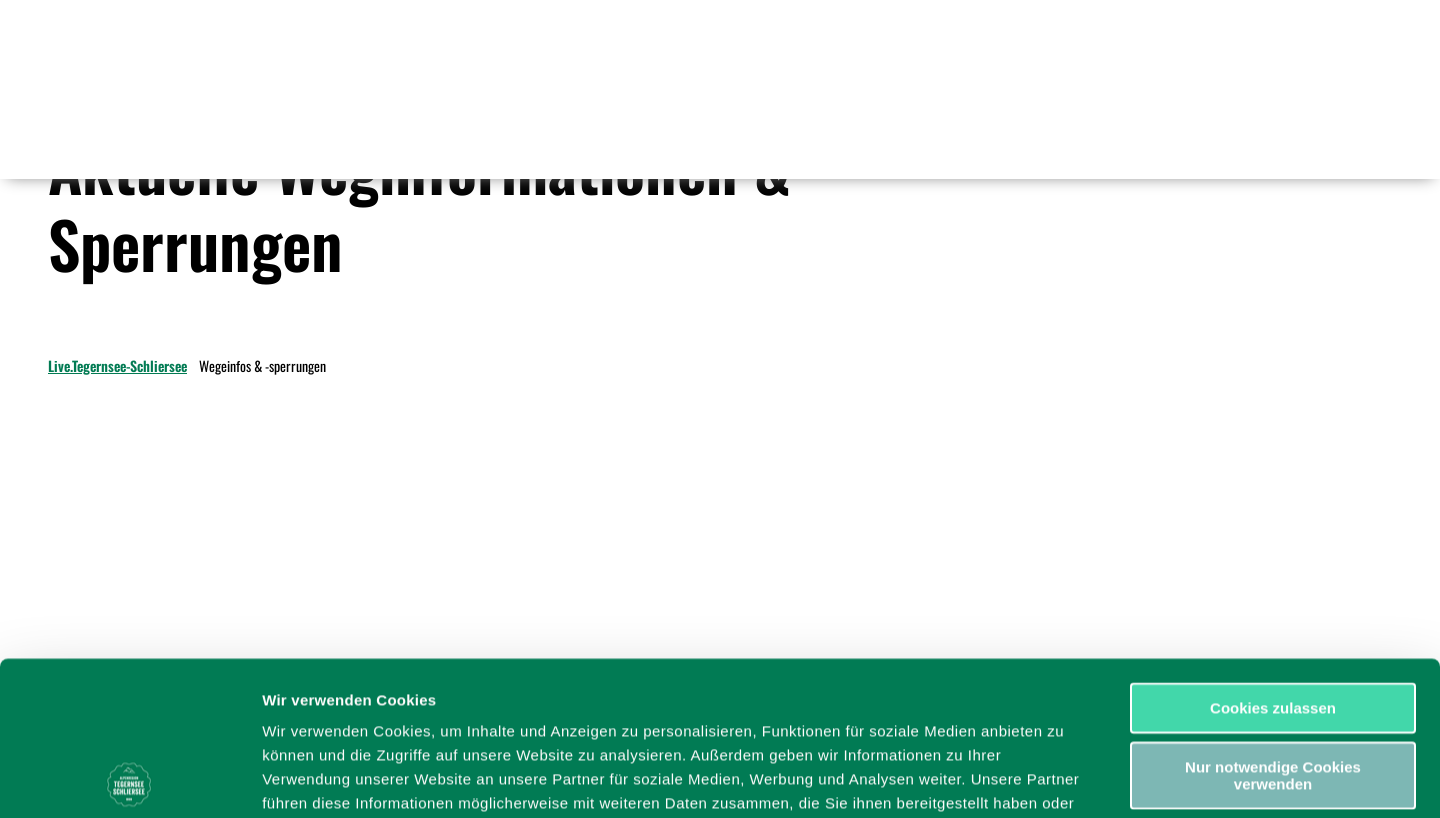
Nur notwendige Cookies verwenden (1273, 622)
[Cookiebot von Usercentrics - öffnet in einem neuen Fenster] (129, 779)
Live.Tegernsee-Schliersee (117, 365)
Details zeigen (1063, 778)
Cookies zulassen (1273, 554)
